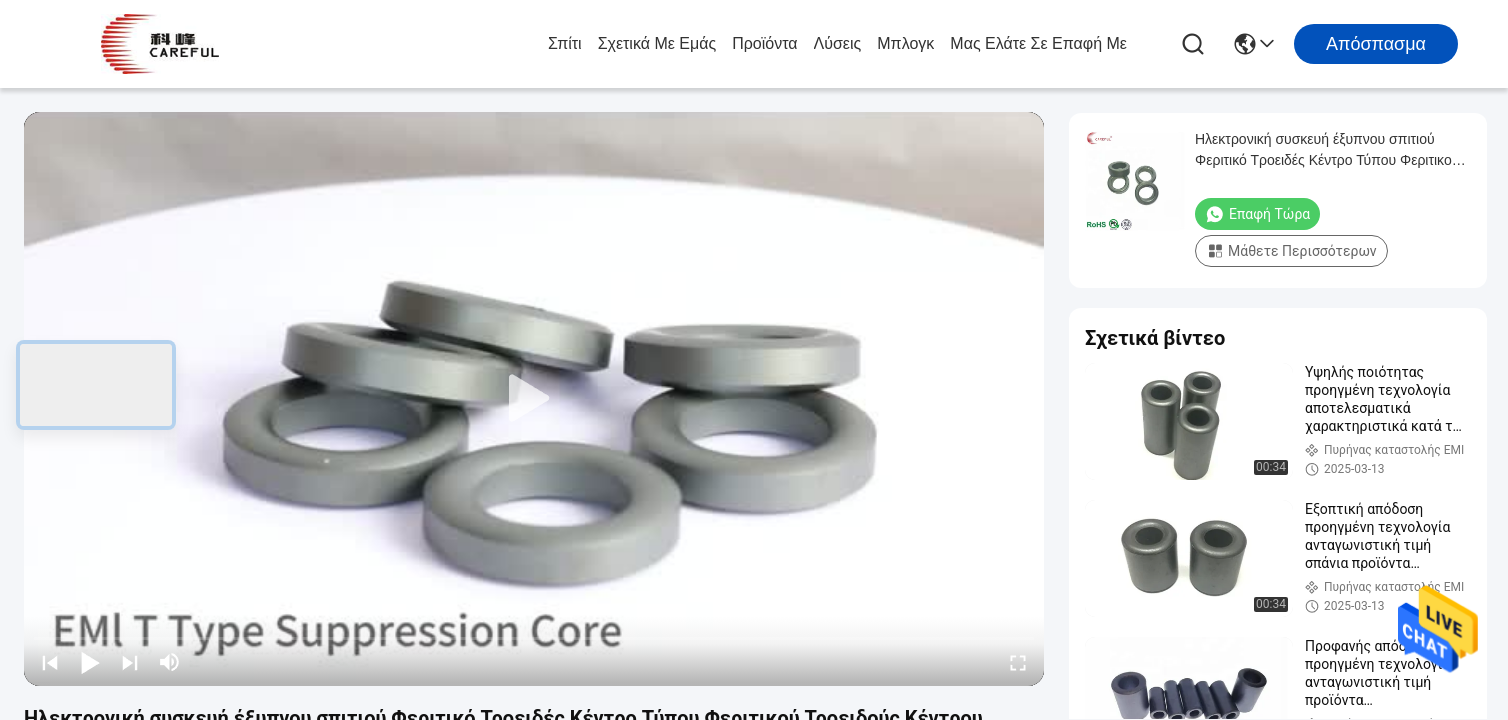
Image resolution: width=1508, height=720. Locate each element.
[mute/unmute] (170, 662)
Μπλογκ (905, 43)
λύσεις (838, 43)
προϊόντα (764, 43)
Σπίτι (565, 43)
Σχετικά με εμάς (657, 43)
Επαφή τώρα (1257, 214)
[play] (534, 399)
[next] (130, 662)
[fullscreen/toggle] (1018, 662)
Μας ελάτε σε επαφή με (1038, 43)
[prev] (50, 662)
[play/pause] (90, 662)
